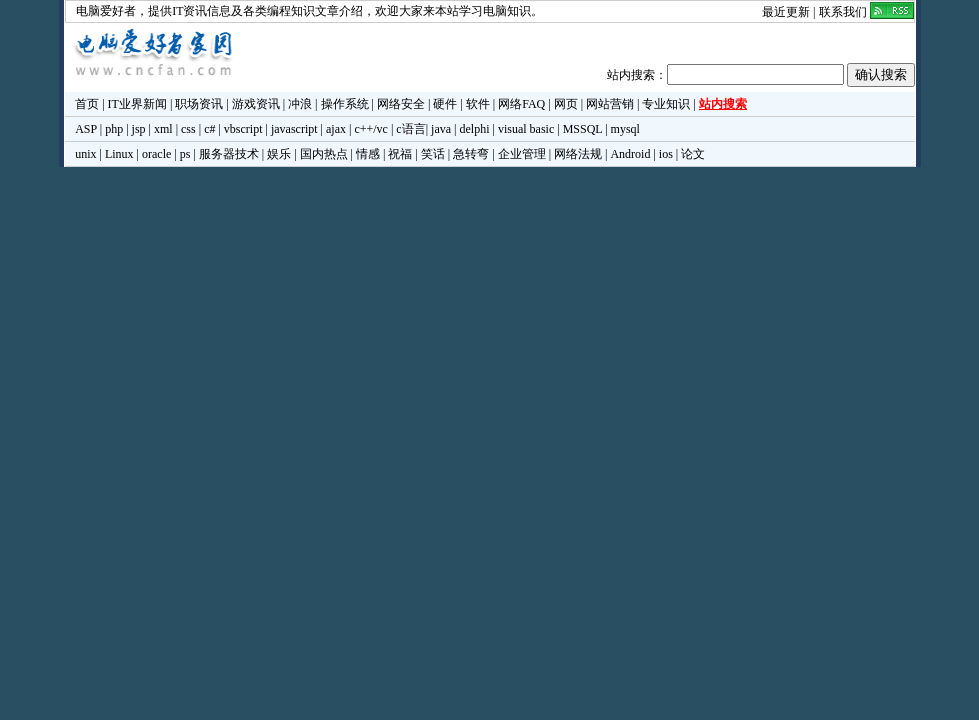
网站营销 (610, 104)
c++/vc (371, 129)
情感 (368, 154)
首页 (87, 104)
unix (85, 154)
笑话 (433, 154)
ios (666, 154)
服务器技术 (229, 154)
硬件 (445, 104)
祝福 (400, 154)
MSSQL (583, 129)
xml (163, 129)
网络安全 (401, 104)
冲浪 (300, 104)
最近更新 (786, 12)
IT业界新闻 (137, 104)
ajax (336, 129)
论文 (693, 154)
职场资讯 (199, 104)
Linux (119, 154)
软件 (478, 104)
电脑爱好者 (106, 11)
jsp (139, 129)
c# (209, 129)
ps (185, 154)
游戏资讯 (256, 104)
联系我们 (843, 12)
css (188, 129)
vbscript (243, 129)
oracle (156, 154)
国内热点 (324, 154)
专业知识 (666, 104)
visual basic (526, 129)
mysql (625, 129)
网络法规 (578, 154)
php (114, 129)
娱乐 (279, 154)
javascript (294, 129)
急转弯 (471, 154)
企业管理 (522, 154)
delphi (474, 129)
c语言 (410, 129)
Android (630, 154)
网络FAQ (521, 104)
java (441, 129)
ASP (86, 129)
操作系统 (345, 104)
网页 (566, 104)
